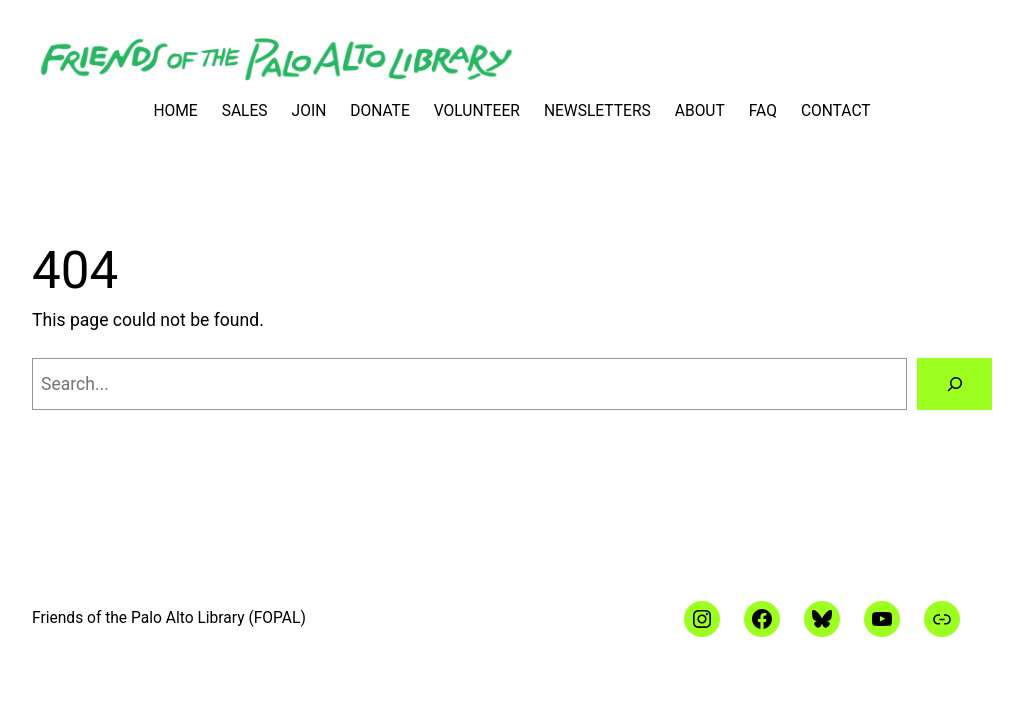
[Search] (954, 383)
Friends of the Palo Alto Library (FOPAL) (169, 618)
